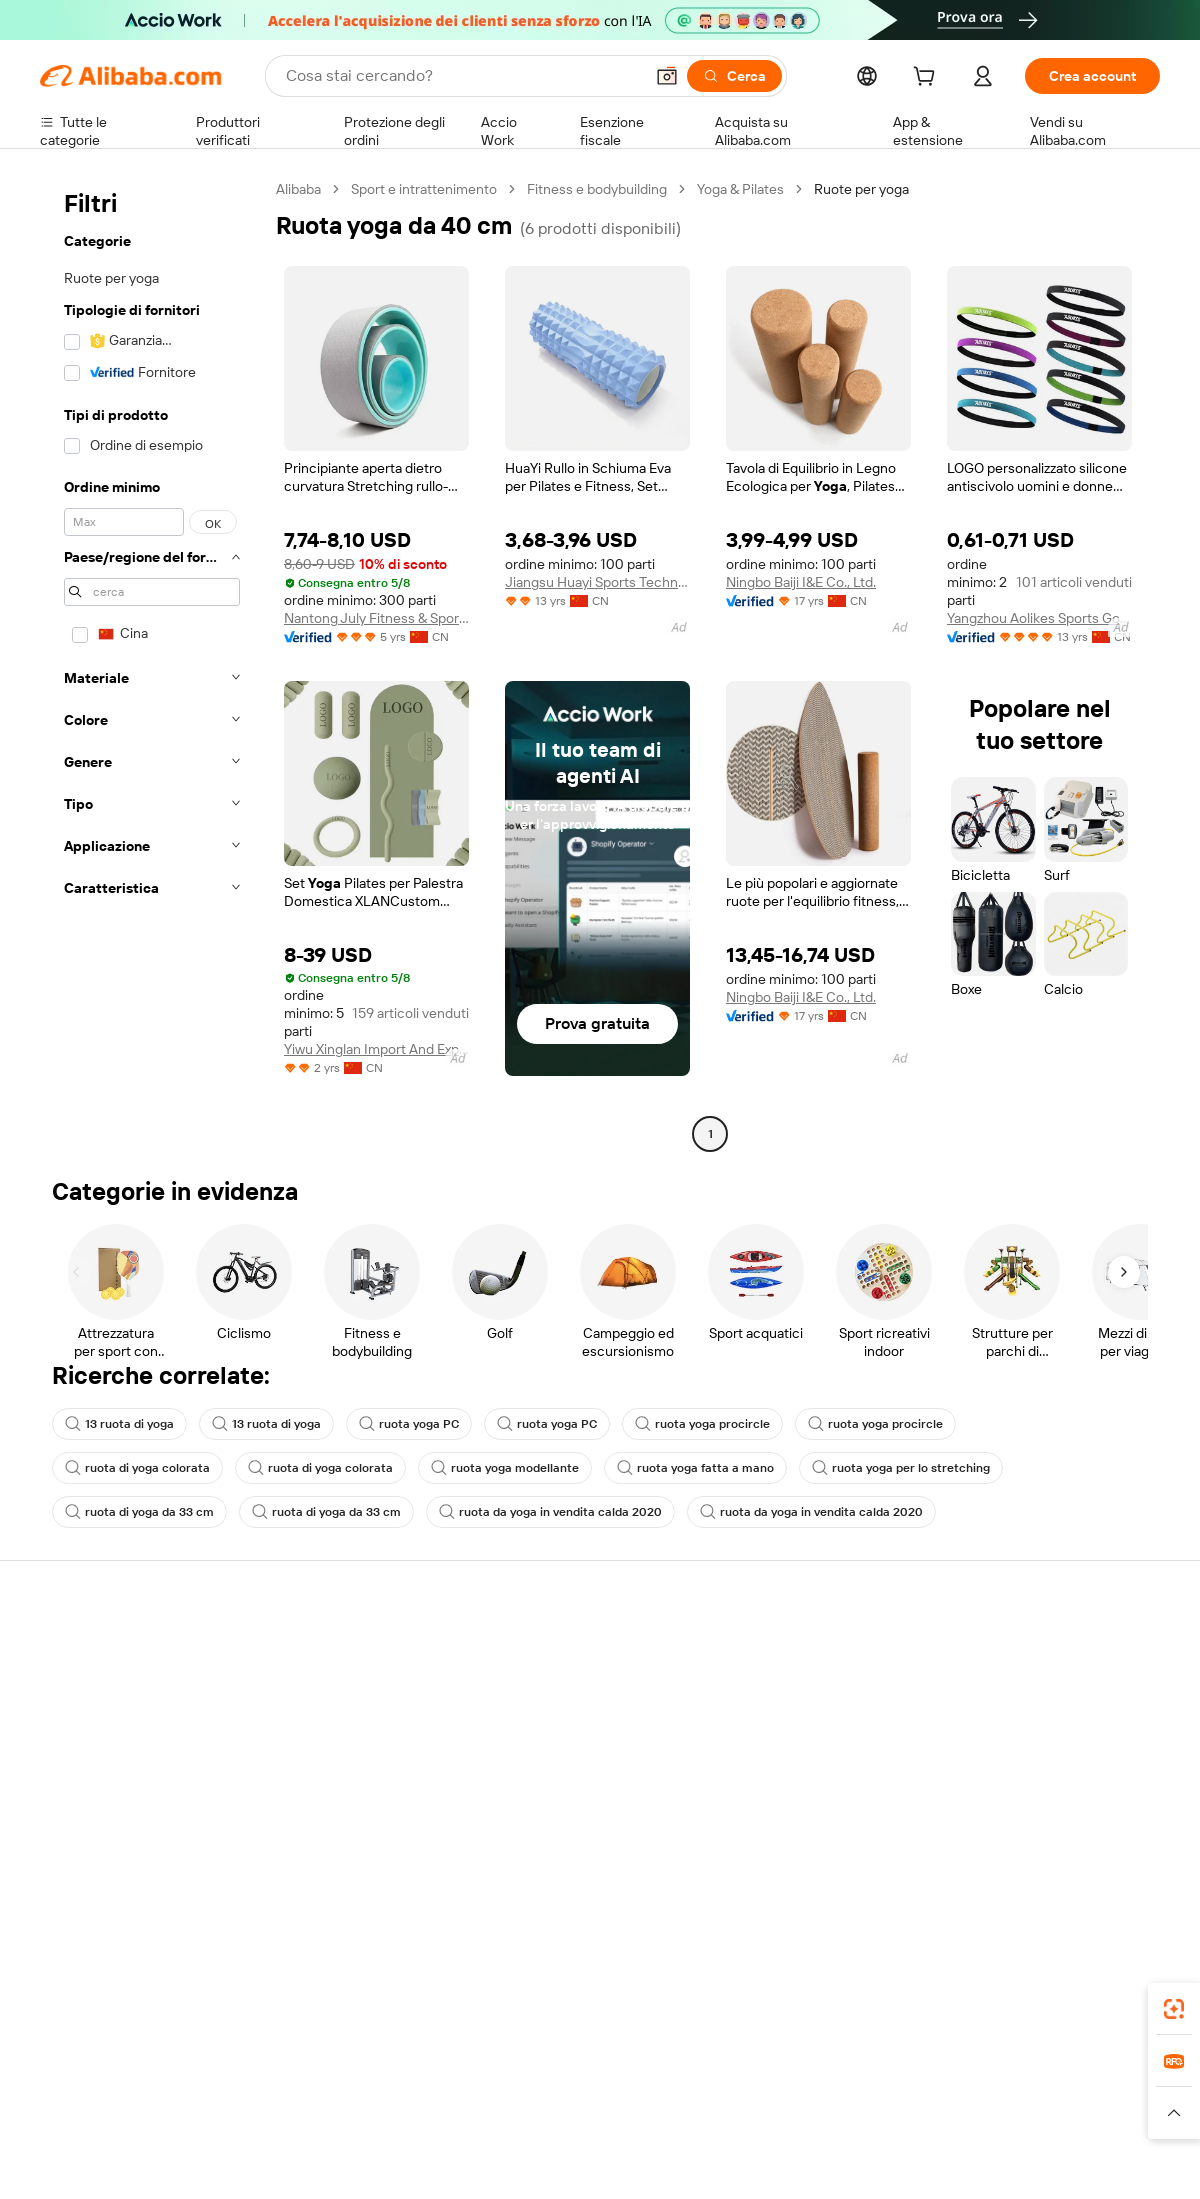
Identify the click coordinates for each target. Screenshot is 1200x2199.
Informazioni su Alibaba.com (1047, 1652)
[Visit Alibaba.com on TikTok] (1119, 1846)
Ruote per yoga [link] (861, 189)
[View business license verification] (773, 2161)
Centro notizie (1004, 1728)
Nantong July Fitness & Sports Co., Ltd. (376, 618)
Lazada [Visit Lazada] (627, 2092)
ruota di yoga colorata (137, 1468)
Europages (917, 2092)
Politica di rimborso (329, 1690)
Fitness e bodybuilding (597, 189)
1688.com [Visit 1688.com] (367, 2092)
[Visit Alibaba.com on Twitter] (1029, 1846)
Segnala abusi (82, 1804)
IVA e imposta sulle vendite (584, 1728)
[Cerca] (734, 76)
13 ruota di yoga (119, 1424)
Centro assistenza (96, 1652)
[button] (667, 76)
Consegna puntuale (331, 1728)
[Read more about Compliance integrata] (1090, 2122)
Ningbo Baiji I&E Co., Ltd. (801, 582)
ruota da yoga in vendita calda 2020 (550, 1512)
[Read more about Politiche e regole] (96, 2122)
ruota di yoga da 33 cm (139, 1512)
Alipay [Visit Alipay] (570, 2092)
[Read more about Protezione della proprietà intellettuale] (605, 2122)
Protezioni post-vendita (342, 1766)
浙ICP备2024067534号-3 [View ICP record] (1084, 2161)
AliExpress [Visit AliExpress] (288, 2092)
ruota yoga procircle (702, 1424)
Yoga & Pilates (740, 189)
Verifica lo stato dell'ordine (122, 1728)
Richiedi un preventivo (569, 1652)
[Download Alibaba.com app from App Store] (945, 2003)
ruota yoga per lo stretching (901, 1468)
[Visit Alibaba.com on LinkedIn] (999, 1846)
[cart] (928, 79)
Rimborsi (67, 1766)
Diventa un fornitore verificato (823, 1728)
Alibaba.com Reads (559, 1766)
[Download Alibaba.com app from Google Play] (1092, 2003)
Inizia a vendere (778, 1652)
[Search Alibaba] (462, 76)
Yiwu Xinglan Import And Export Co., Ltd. (376, 1049)
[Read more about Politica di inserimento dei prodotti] (365, 2122)
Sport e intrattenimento (424, 189)
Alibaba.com (824, 2003)
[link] (1174, 2009)
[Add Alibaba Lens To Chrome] (332, 2003)
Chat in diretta (84, 1690)
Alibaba (298, 189)
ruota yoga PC (409, 1424)
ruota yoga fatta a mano (695, 1468)
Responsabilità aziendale (1036, 1690)
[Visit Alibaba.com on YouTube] (1089, 1846)
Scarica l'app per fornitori (807, 1804)
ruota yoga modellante (505, 1468)
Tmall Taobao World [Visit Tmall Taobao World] (475, 2092)
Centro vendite (777, 1690)
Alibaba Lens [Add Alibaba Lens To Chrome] (140, 2003)
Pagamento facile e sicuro (350, 1652)
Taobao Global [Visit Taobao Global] (709, 2092)
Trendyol (840, 2092)
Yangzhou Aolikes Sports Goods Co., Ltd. (1039, 618)
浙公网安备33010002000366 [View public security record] (884, 2161)
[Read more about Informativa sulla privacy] (813, 2122)
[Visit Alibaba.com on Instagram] (1059, 1846)
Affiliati (751, 1766)
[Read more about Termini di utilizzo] (956, 2122)
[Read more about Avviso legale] (204, 2122)
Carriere (985, 1766)
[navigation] (152, 664)
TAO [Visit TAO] (783, 2092)
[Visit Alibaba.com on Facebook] (969, 1846)
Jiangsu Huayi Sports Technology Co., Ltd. (597, 582)
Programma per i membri (577, 1690)
